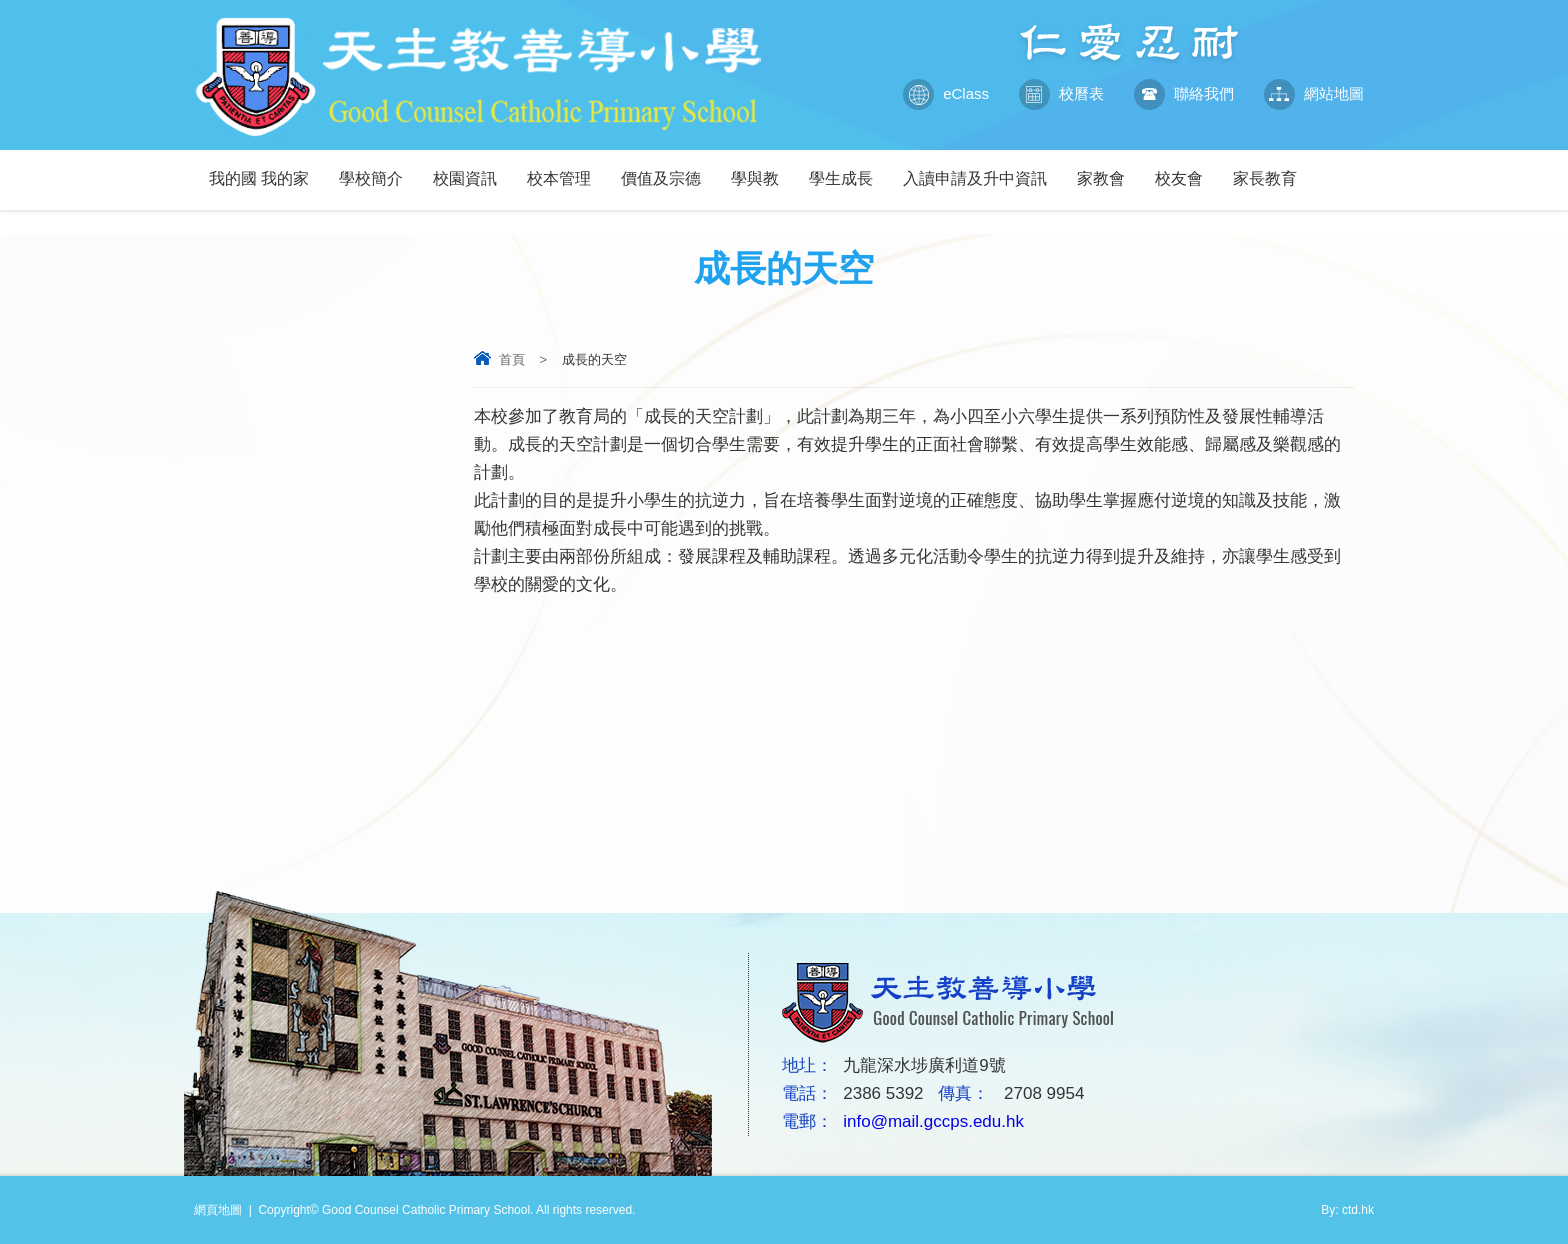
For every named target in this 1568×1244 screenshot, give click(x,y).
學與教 (762, 168)
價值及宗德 (668, 168)
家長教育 (1272, 168)
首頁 (512, 359)
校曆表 (1061, 94)
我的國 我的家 (266, 168)
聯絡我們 (1184, 94)
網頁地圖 (218, 1210)
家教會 (1108, 168)
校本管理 (566, 168)
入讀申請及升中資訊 (982, 168)
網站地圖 (1314, 94)
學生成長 (848, 168)
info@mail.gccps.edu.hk (933, 1121)
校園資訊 (472, 168)
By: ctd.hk (1347, 1210)
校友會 (1186, 168)
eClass (946, 94)
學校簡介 (378, 168)
